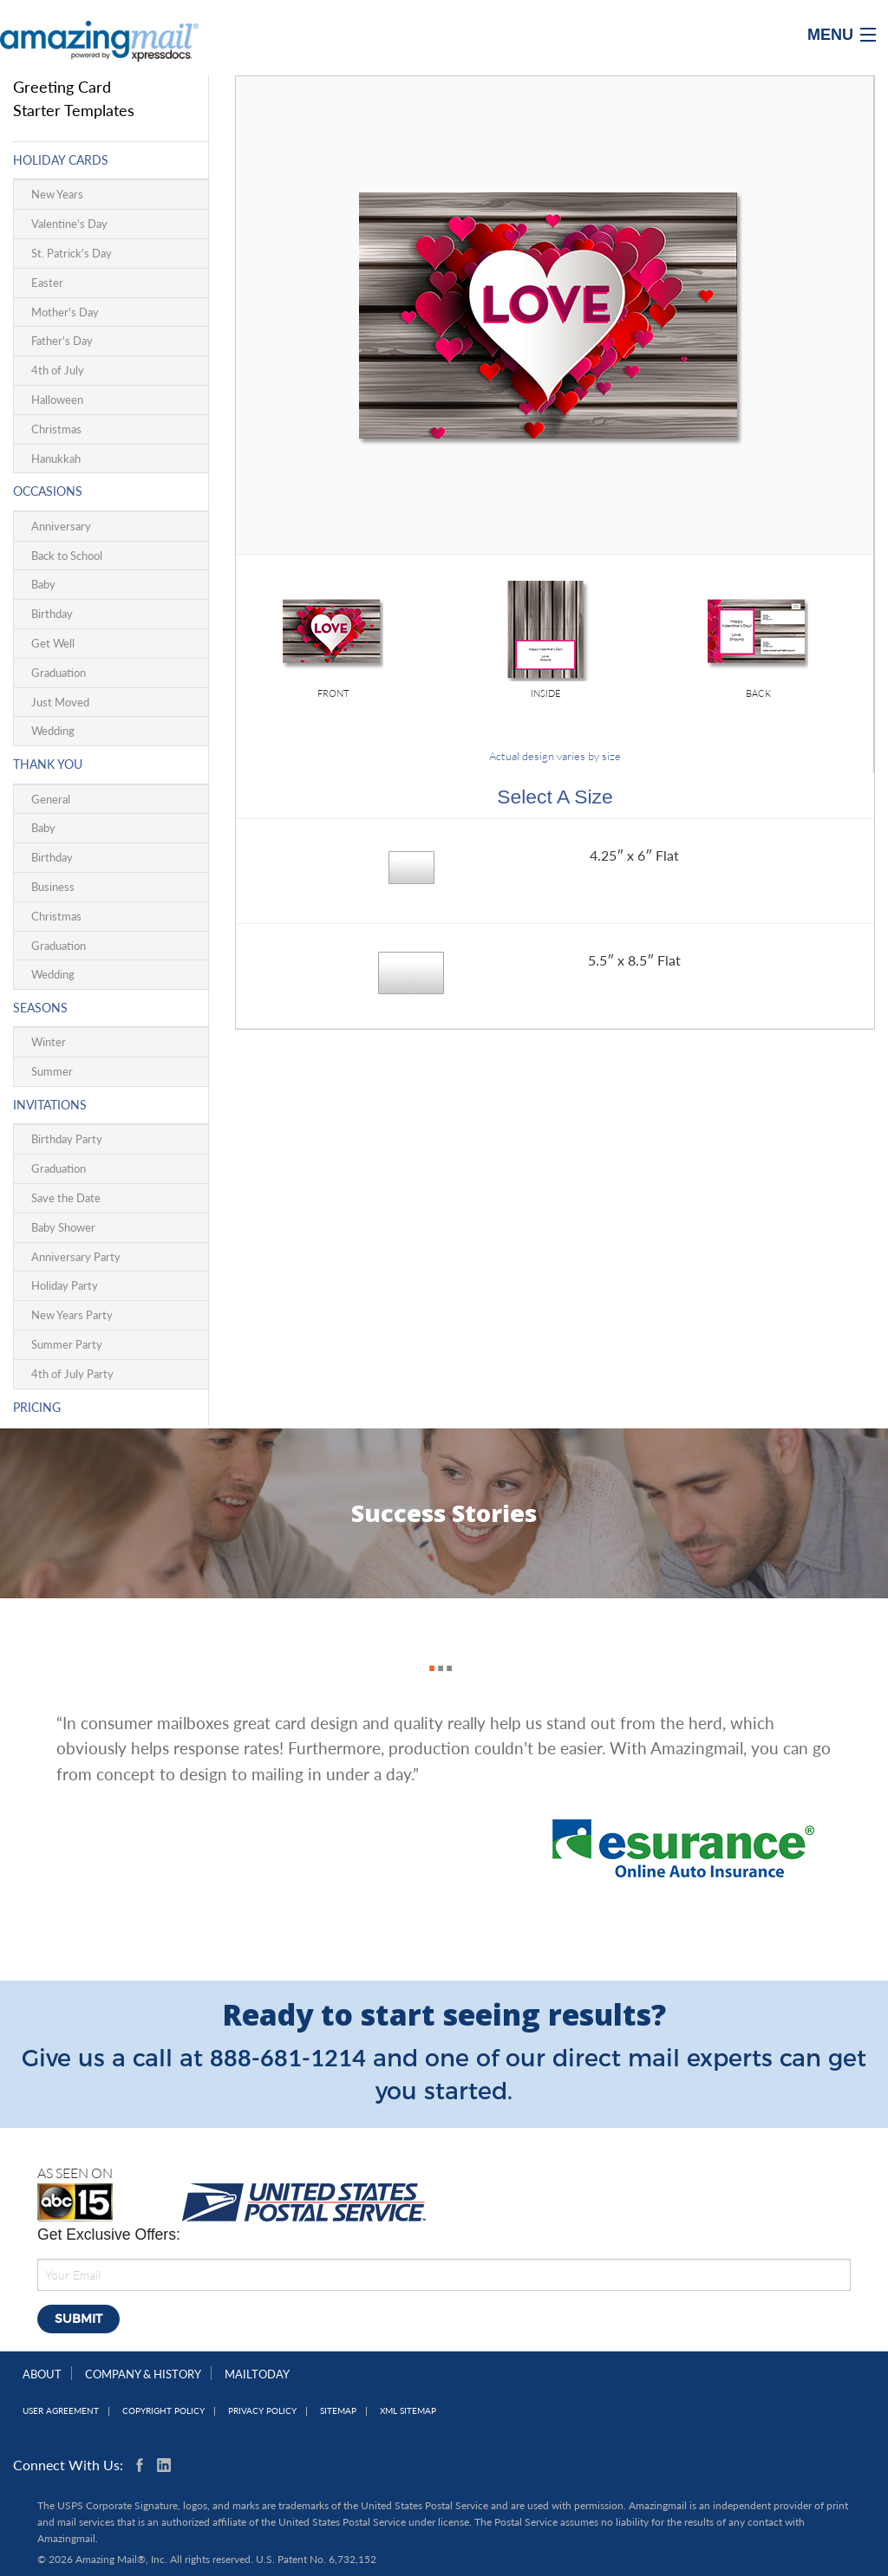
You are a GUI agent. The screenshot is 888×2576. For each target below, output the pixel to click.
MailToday (257, 2374)
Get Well (53, 643)
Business (53, 887)
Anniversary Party (76, 1257)
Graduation (58, 673)
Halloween (57, 400)
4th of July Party (72, 1374)
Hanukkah (56, 458)
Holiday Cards (60, 160)
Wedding (53, 731)
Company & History (143, 2374)
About (42, 2374)
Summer (52, 1071)
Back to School (66, 556)
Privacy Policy (262, 2411)
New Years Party (72, 1315)
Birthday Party (66, 1139)
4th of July (57, 370)
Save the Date (66, 1198)
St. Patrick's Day (71, 253)
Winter (48, 1042)
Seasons (40, 1007)
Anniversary (61, 526)
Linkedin (164, 2465)
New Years (57, 194)
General (50, 799)
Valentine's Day (69, 224)
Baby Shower (63, 1227)
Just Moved (60, 702)
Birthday (52, 614)
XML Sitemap (408, 2411)
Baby (43, 584)
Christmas (56, 429)
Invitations (50, 1104)
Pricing (37, 1407)
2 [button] (436, 1649)
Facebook (143, 2465)
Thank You (47, 764)
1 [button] (427, 1649)
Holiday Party (64, 1285)
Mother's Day (65, 312)
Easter (47, 282)
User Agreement (61, 2411)
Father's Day (62, 341)
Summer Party (66, 1344)
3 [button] (445, 1649)
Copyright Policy (163, 2411)
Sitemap (338, 2411)
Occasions (47, 491)
